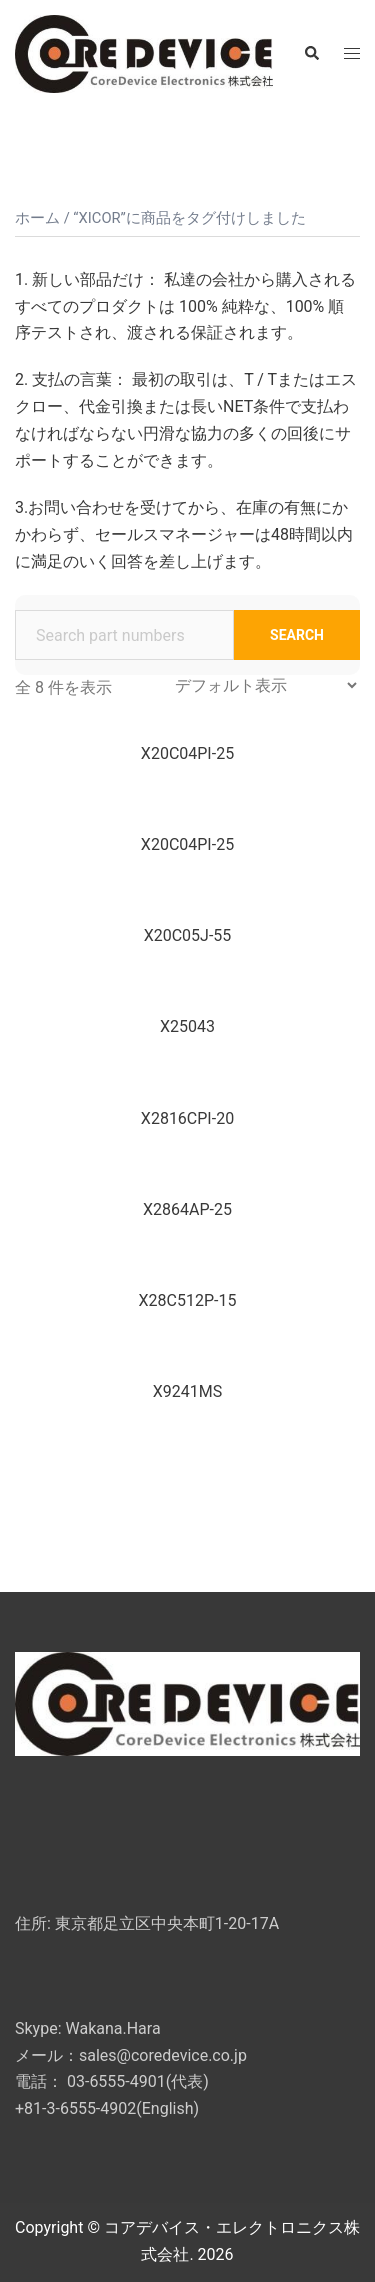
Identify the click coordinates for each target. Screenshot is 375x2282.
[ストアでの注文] (265, 685)
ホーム (37, 218)
